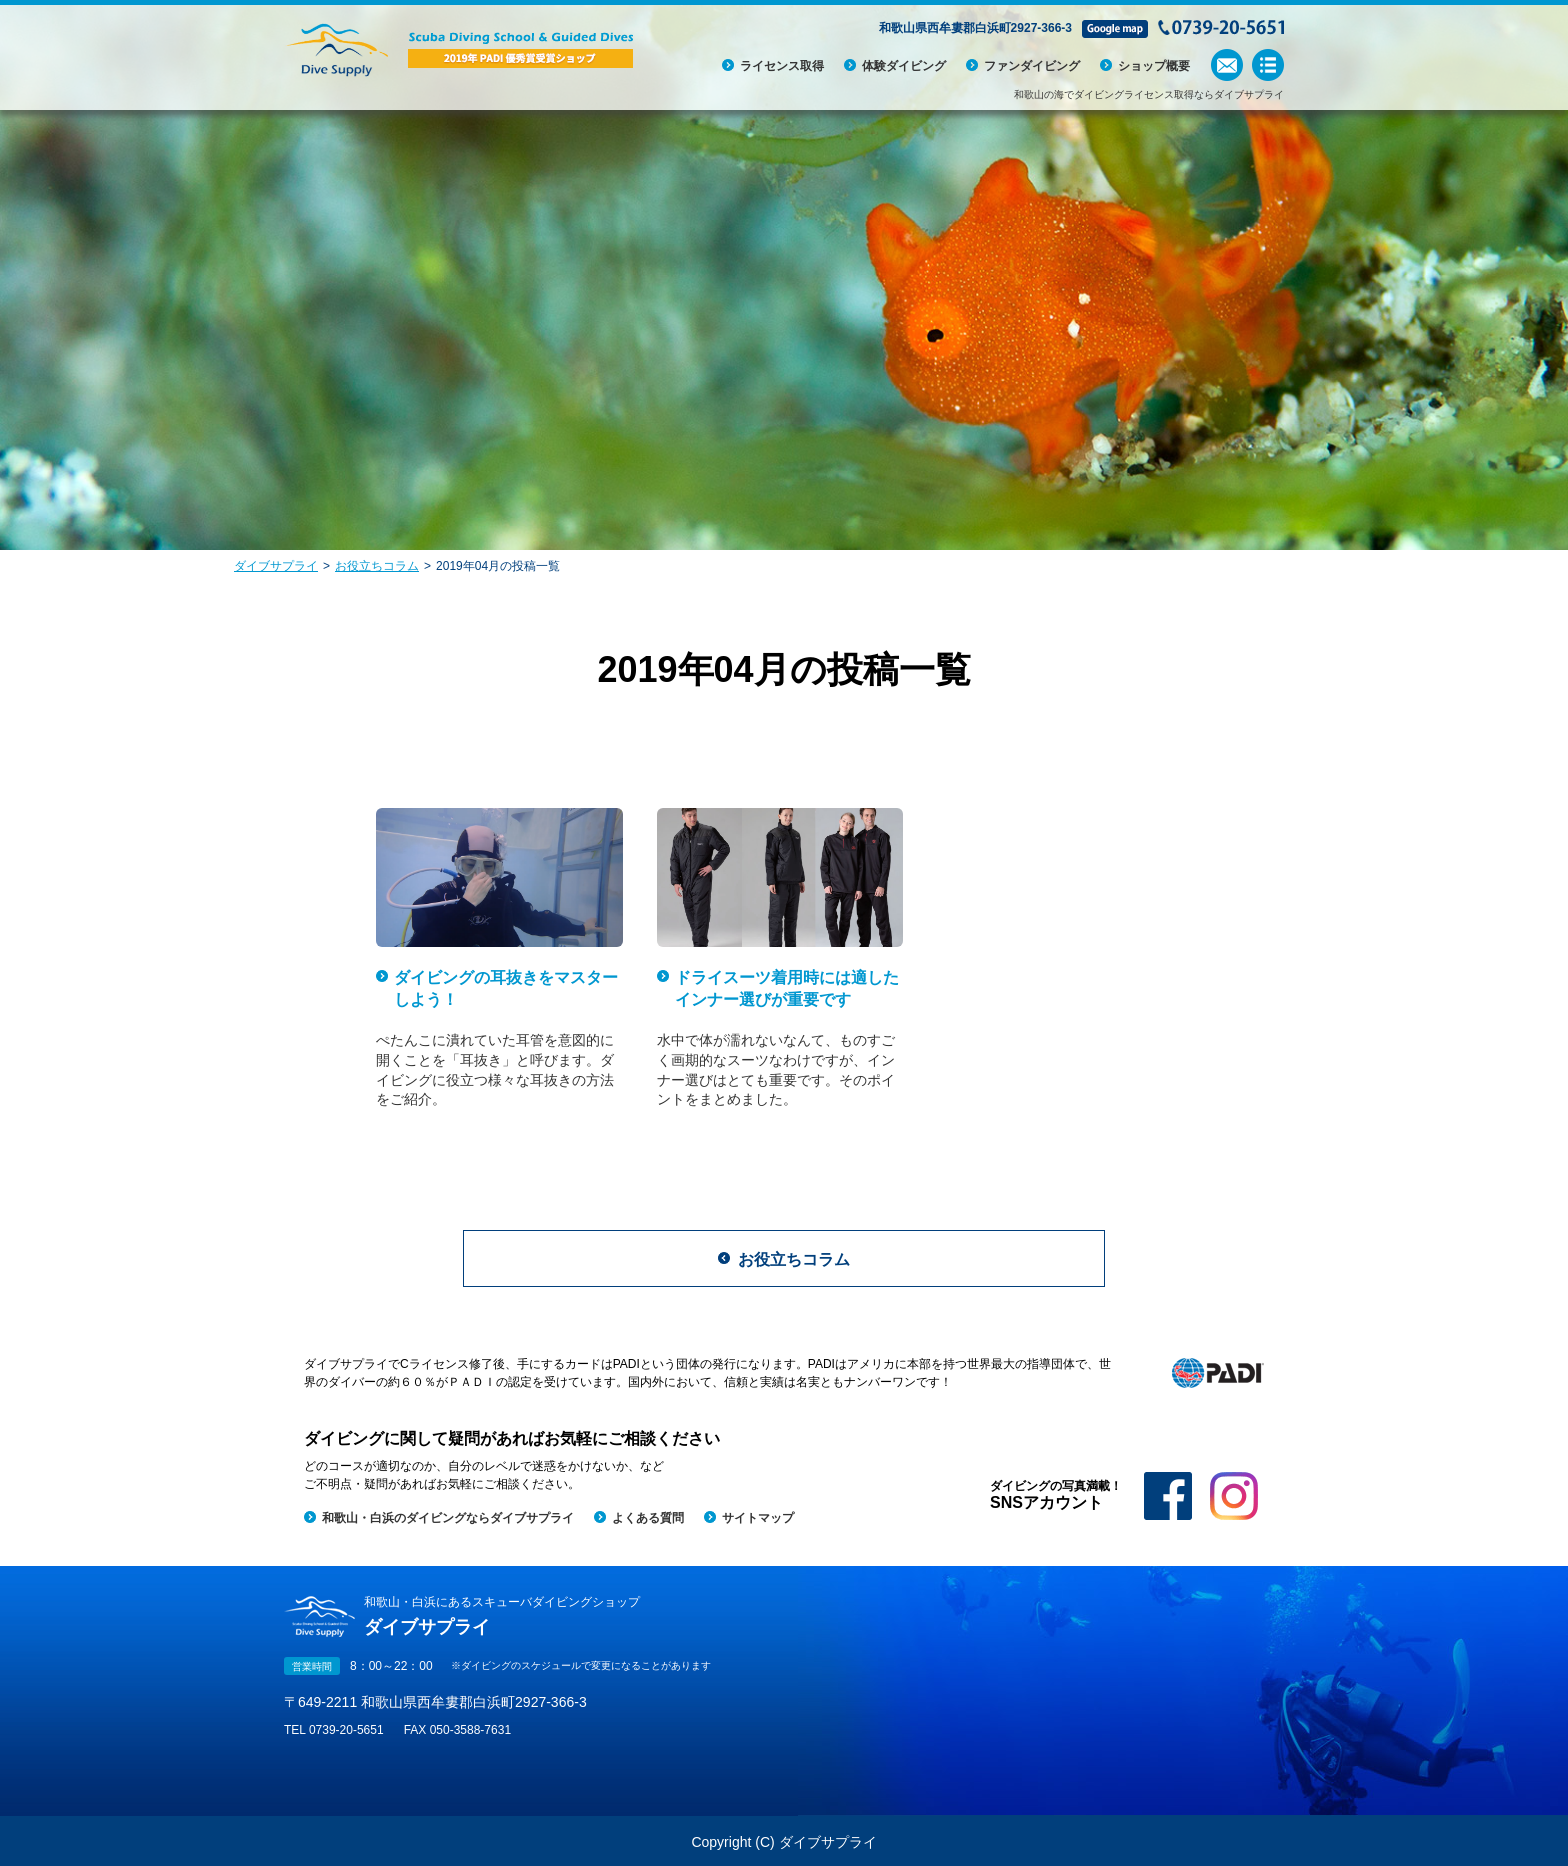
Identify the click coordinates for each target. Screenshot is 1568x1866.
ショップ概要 (1154, 66)
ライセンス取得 (782, 66)
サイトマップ (758, 1518)
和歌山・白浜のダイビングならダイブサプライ (448, 1518)
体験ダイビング (904, 66)
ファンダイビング (1032, 66)
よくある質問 (648, 1518)
